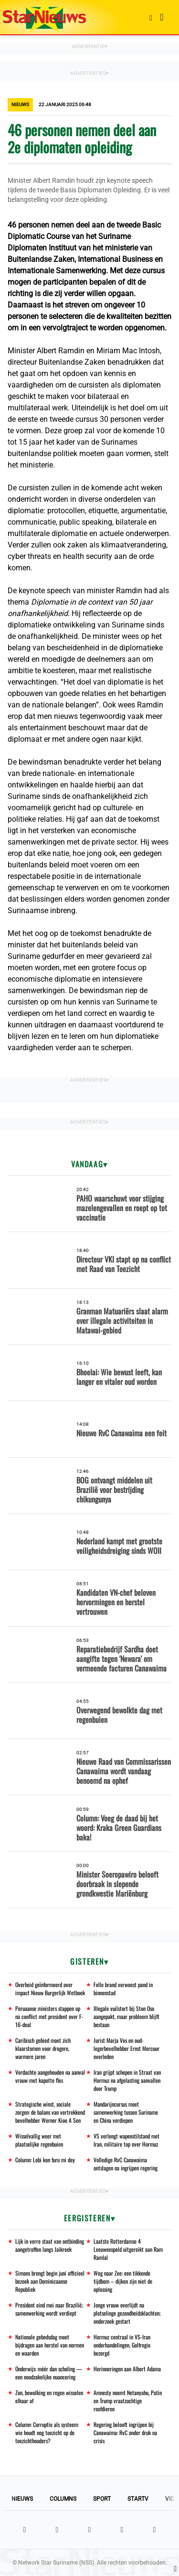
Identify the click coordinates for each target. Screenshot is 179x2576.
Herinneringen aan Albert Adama (127, 2369)
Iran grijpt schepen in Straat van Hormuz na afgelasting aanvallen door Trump (127, 2080)
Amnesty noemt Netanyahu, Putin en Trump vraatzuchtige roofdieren (128, 2400)
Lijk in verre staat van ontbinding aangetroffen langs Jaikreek (49, 2245)
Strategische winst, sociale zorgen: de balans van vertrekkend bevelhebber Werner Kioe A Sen (50, 2112)
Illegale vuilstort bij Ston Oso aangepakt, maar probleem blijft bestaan (126, 2016)
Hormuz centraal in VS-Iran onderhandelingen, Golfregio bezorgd (122, 2345)
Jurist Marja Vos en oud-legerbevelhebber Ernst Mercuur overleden (126, 2048)
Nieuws (22, 2499)
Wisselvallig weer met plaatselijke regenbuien (39, 2140)
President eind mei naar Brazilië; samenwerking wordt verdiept (49, 2309)
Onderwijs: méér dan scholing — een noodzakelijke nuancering (48, 2373)
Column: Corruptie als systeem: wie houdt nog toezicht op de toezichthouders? (47, 2432)
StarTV (137, 2499)
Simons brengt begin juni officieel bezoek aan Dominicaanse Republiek (49, 2281)
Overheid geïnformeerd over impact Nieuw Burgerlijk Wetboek (50, 1988)
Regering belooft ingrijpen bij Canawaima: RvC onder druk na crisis (125, 2432)
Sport (102, 2499)
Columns (63, 2499)
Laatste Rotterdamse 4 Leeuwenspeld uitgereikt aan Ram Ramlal (128, 2249)
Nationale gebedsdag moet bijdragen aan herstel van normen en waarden (49, 2345)
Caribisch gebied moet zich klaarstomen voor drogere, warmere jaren (43, 2048)
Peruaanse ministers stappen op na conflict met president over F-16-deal (49, 2016)
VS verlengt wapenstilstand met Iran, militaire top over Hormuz (126, 2140)
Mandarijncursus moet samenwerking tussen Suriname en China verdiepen (126, 2112)
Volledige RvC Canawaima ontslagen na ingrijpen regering (126, 2164)
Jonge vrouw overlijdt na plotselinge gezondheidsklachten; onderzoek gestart (127, 2313)
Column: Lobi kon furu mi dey (45, 2160)
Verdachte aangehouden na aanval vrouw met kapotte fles (50, 2076)
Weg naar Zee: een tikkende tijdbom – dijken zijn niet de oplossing (123, 2281)
